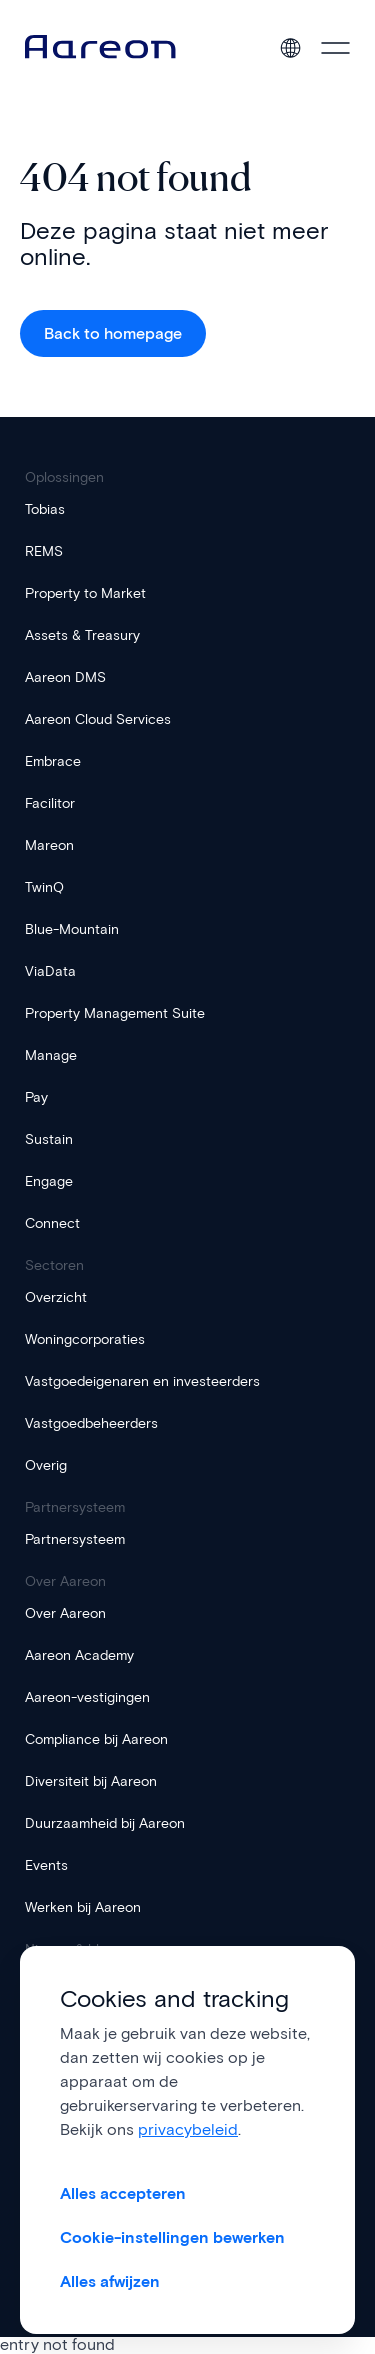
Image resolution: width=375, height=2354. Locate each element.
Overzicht (56, 1297)
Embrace (53, 761)
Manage (51, 1055)
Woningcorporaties (85, 1339)
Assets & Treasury (82, 635)
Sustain (49, 1139)
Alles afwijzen (110, 2281)
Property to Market (85, 593)
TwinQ (44, 887)
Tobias (45, 509)
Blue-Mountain (72, 929)
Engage (49, 1181)
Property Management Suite (115, 1013)
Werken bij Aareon (83, 1907)
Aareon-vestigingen (87, 1697)
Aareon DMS (65, 677)
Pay (36, 1097)
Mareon (49, 845)
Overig (46, 1465)
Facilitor (50, 803)
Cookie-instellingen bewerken (172, 2237)
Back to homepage (113, 333)
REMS (44, 551)
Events (46, 1865)
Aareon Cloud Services (98, 719)
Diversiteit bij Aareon (91, 1781)
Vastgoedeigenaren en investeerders (142, 1381)
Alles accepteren (123, 2193)
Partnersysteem (75, 1539)
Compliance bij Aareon (96, 1739)
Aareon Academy (79, 1655)
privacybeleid (188, 2129)
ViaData (50, 971)
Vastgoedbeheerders (91, 1423)
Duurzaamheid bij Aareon (105, 1823)
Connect (52, 1223)
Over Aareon (65, 1613)
